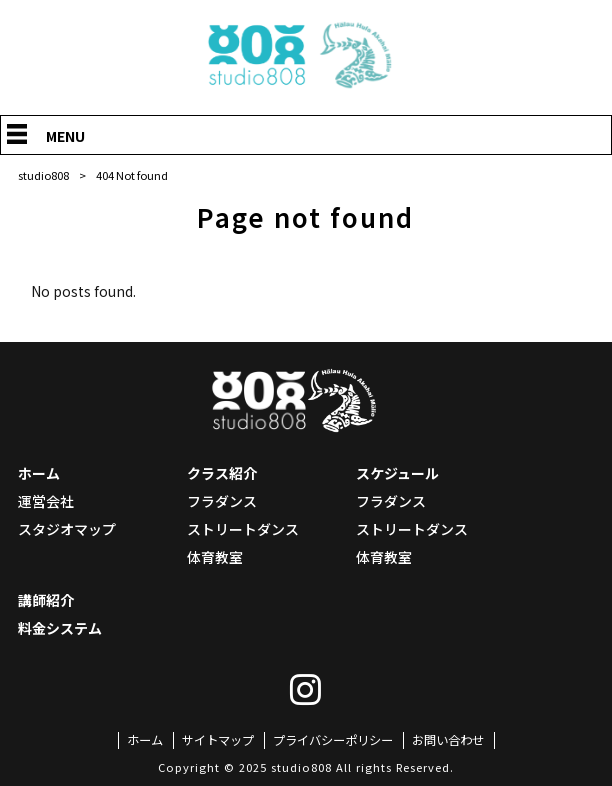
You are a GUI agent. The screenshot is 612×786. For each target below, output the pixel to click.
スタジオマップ (67, 529)
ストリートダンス (243, 529)
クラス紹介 (222, 473)
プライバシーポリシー (333, 740)
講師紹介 (46, 600)
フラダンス (222, 501)
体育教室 (215, 557)
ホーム (39, 473)
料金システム (60, 628)
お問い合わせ (448, 740)
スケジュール (397, 473)
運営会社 (46, 501)
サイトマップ (218, 740)
